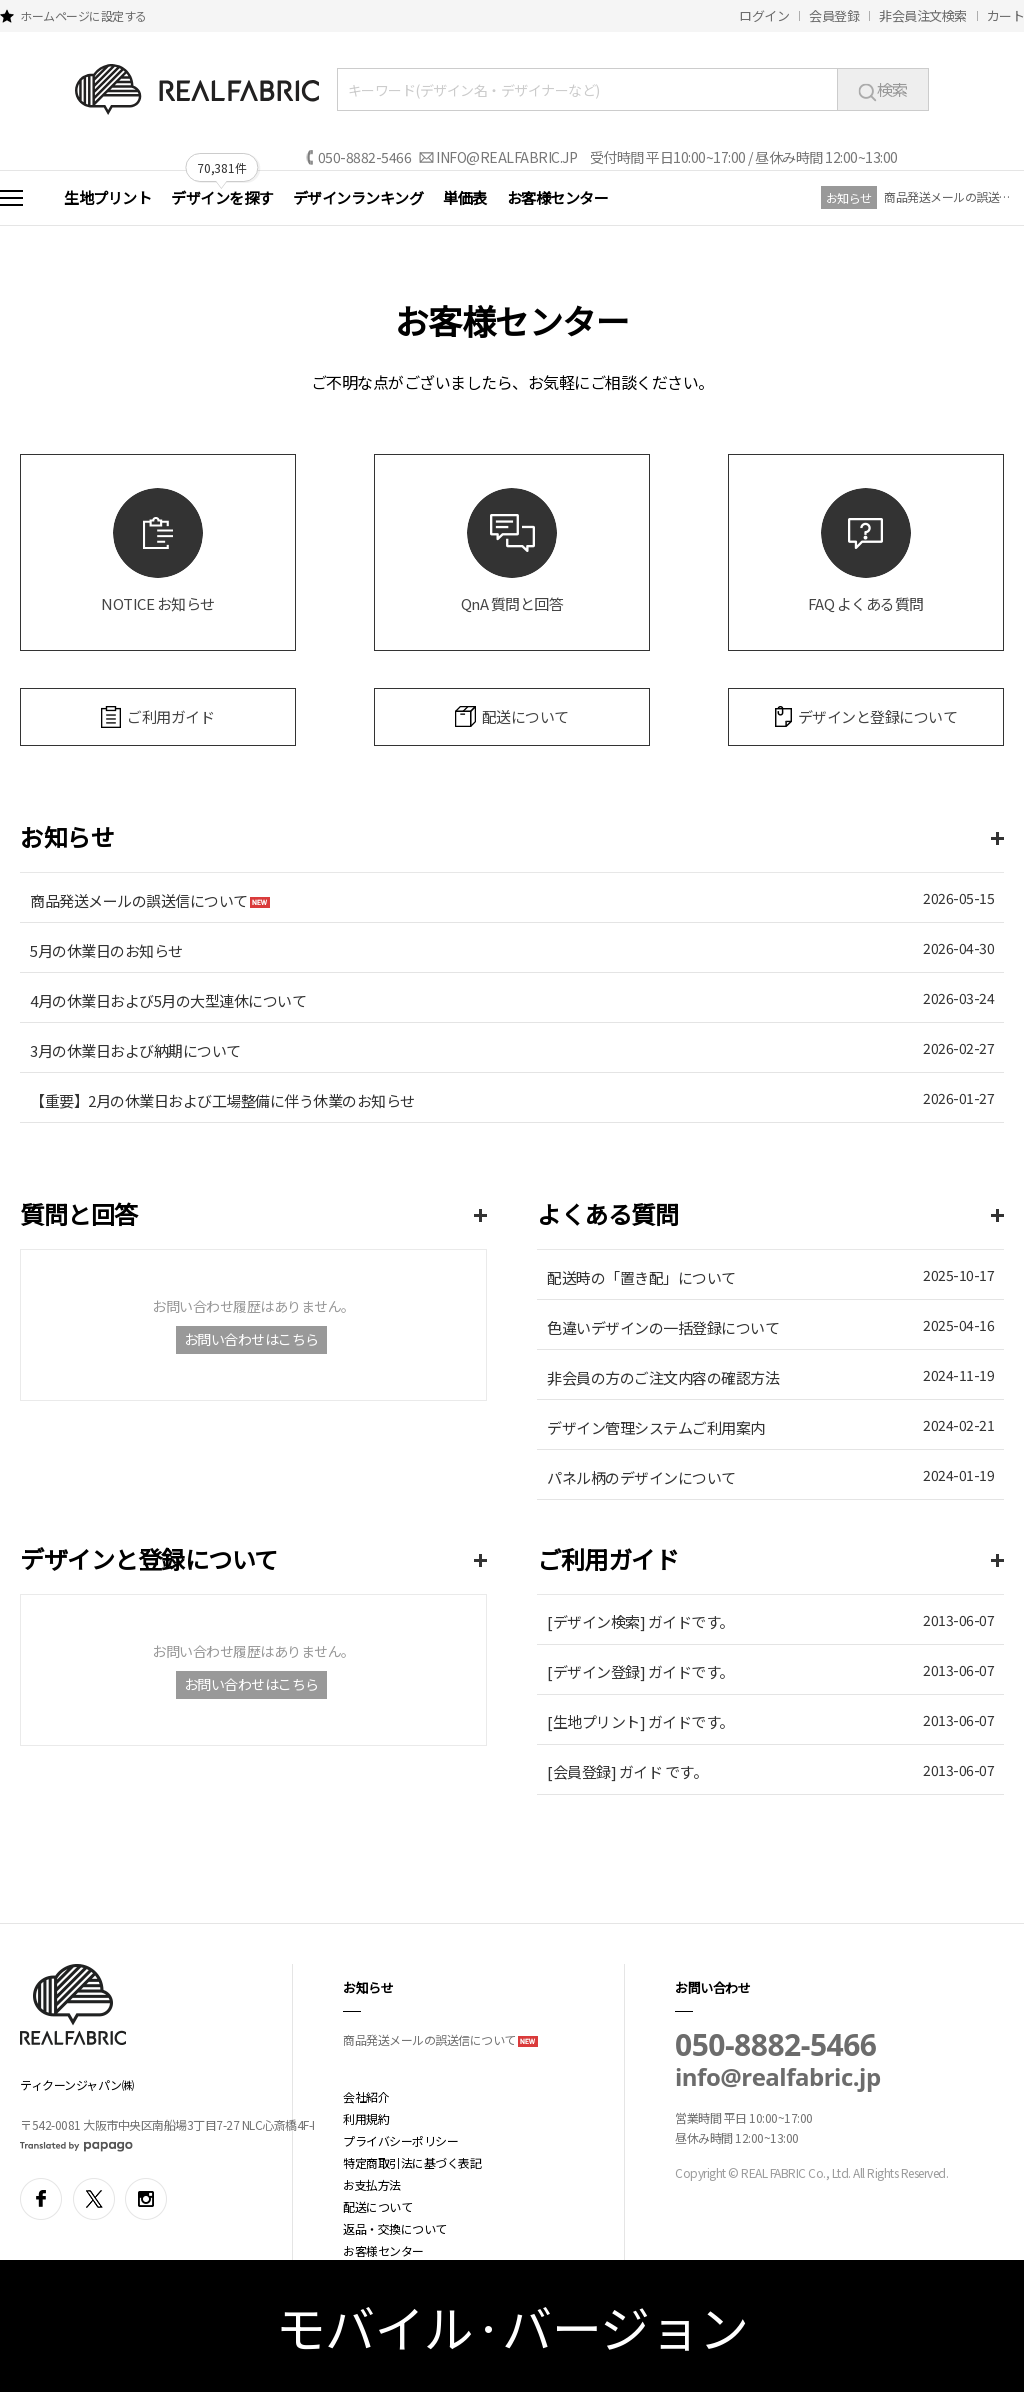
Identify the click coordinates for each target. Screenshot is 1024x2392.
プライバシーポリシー (400, 2140)
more (997, 838)
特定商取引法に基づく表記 (412, 2162)
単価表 (465, 197)
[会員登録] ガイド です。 (627, 1771)
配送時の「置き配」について (641, 1277)
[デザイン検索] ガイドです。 (640, 1621)
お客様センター (558, 197)
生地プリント (107, 197)
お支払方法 (372, 2184)
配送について (377, 2206)
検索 (883, 89)
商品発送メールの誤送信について (949, 196)
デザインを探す (222, 197)
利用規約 (366, 2118)
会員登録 (834, 15)
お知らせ (849, 197)
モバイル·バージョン (512, 2326)
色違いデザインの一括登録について (663, 1327)
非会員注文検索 (923, 15)
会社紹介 (366, 2096)
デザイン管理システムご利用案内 (656, 1427)
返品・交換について (395, 2228)
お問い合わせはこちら (251, 1339)
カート (1006, 15)
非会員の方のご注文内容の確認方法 (663, 1377)
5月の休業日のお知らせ (106, 950)
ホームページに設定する (83, 15)
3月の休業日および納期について (135, 1050)
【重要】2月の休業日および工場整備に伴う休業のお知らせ (222, 1100)
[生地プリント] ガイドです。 (640, 1721)
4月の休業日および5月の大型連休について (168, 1000)
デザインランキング (358, 197)
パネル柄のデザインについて (641, 1477)
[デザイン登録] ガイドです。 (640, 1671)
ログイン (764, 15)
